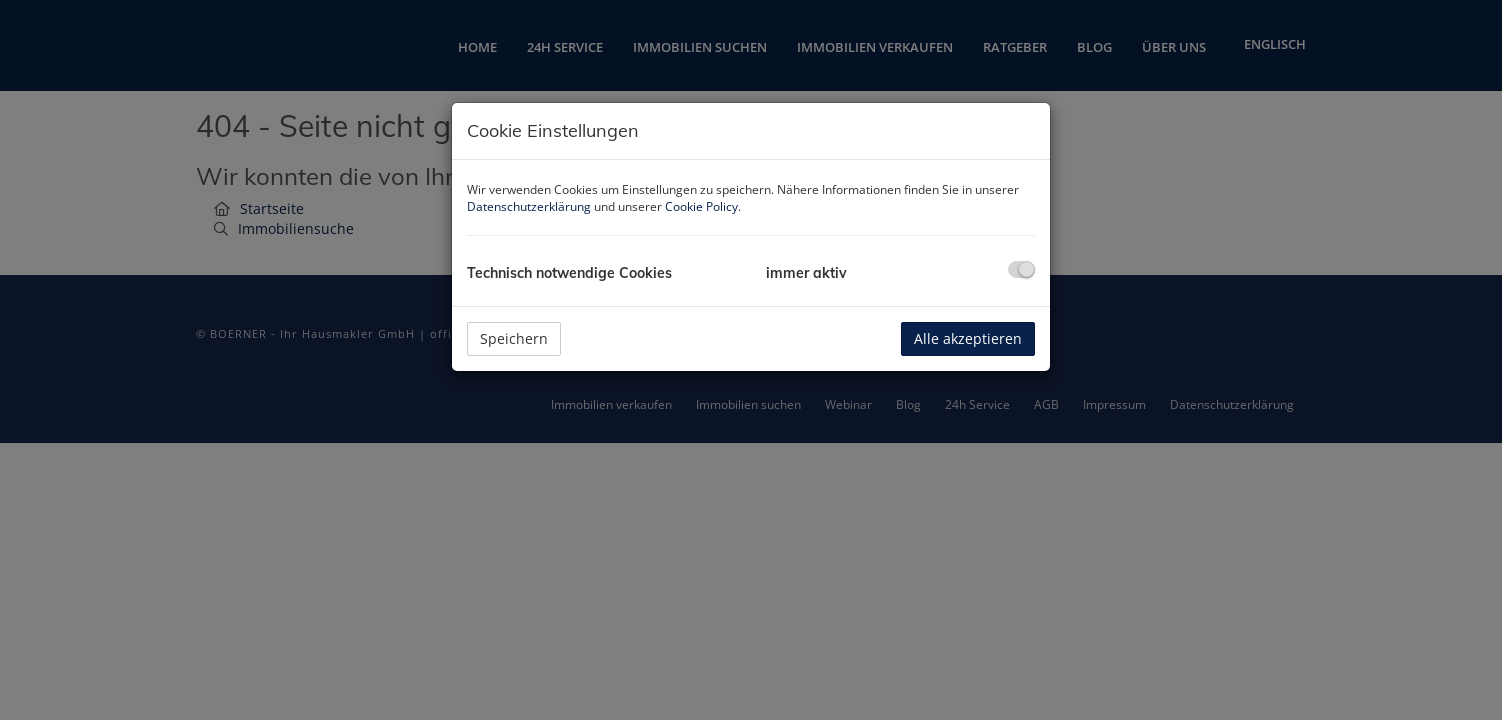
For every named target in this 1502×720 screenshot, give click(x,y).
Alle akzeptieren (968, 338)
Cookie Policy (701, 206)
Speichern (514, 338)
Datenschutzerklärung (529, 206)
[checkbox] (1021, 269)
